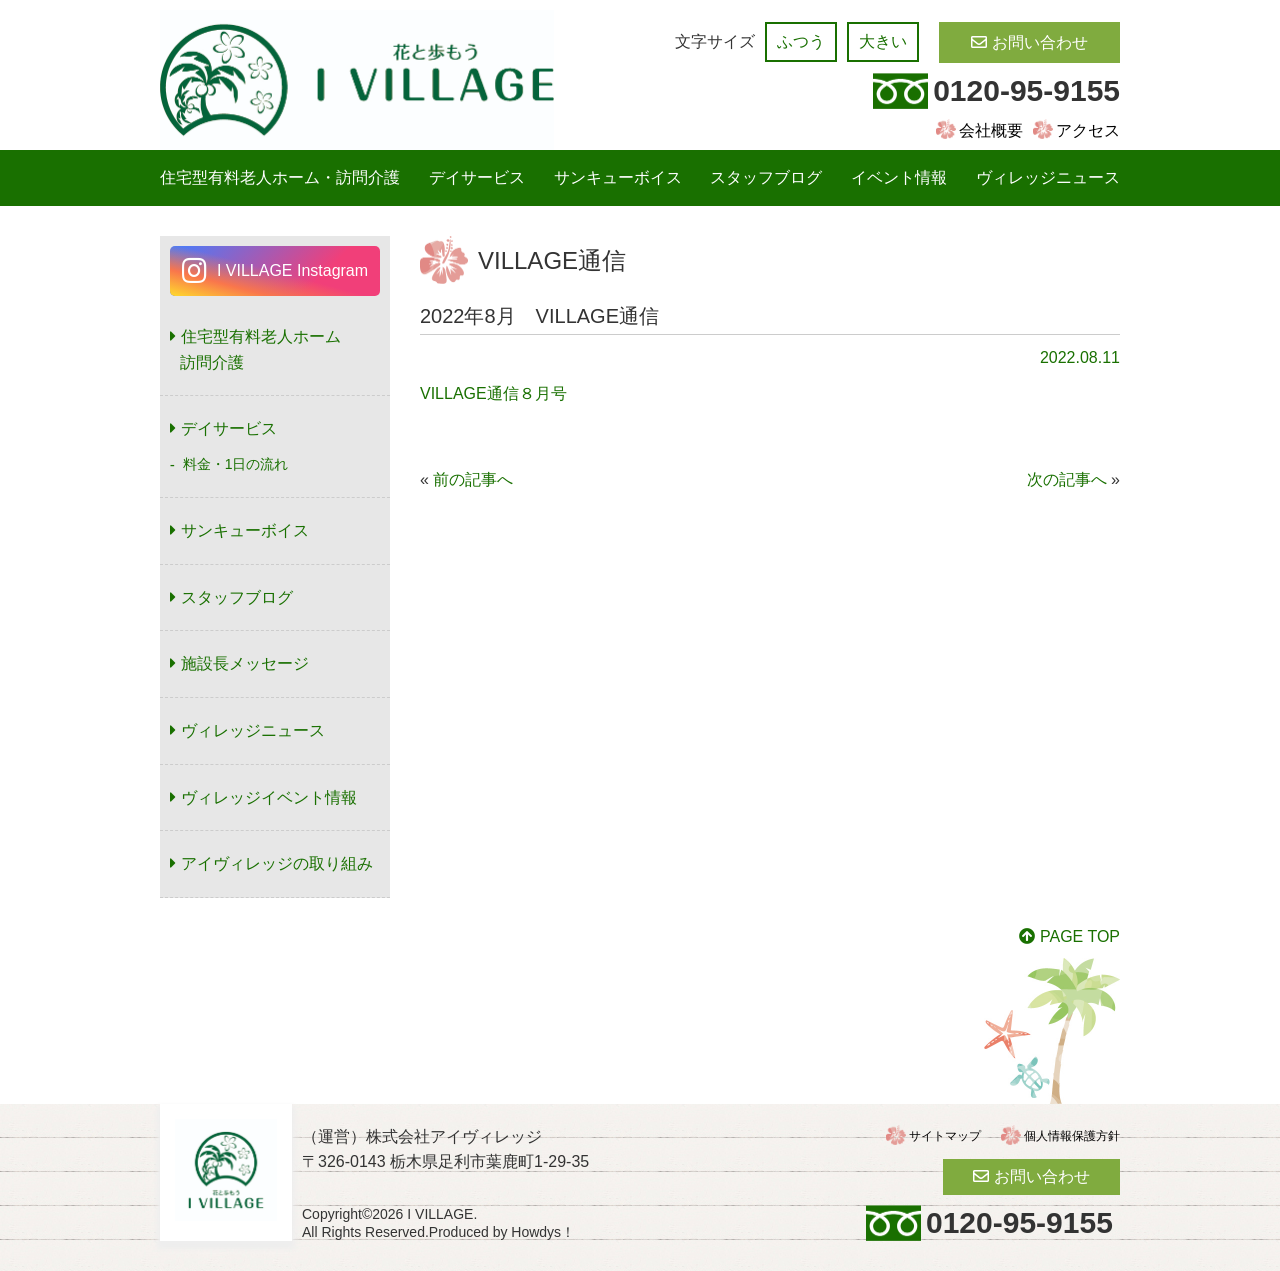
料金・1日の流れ (236, 464)
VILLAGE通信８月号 (493, 393)
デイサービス (477, 177)
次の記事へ (1067, 479)
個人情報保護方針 (1072, 1136)
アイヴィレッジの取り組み (277, 863)
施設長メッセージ (245, 663)
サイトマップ (945, 1136)
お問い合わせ (1040, 42)
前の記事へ (473, 479)
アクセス (1088, 130)
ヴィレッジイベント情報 (269, 797)
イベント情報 (899, 177)
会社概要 (991, 130)
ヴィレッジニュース (1048, 177)
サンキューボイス (618, 177)
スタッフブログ (766, 177)
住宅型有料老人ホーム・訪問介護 (280, 177)
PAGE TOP (1080, 936)
